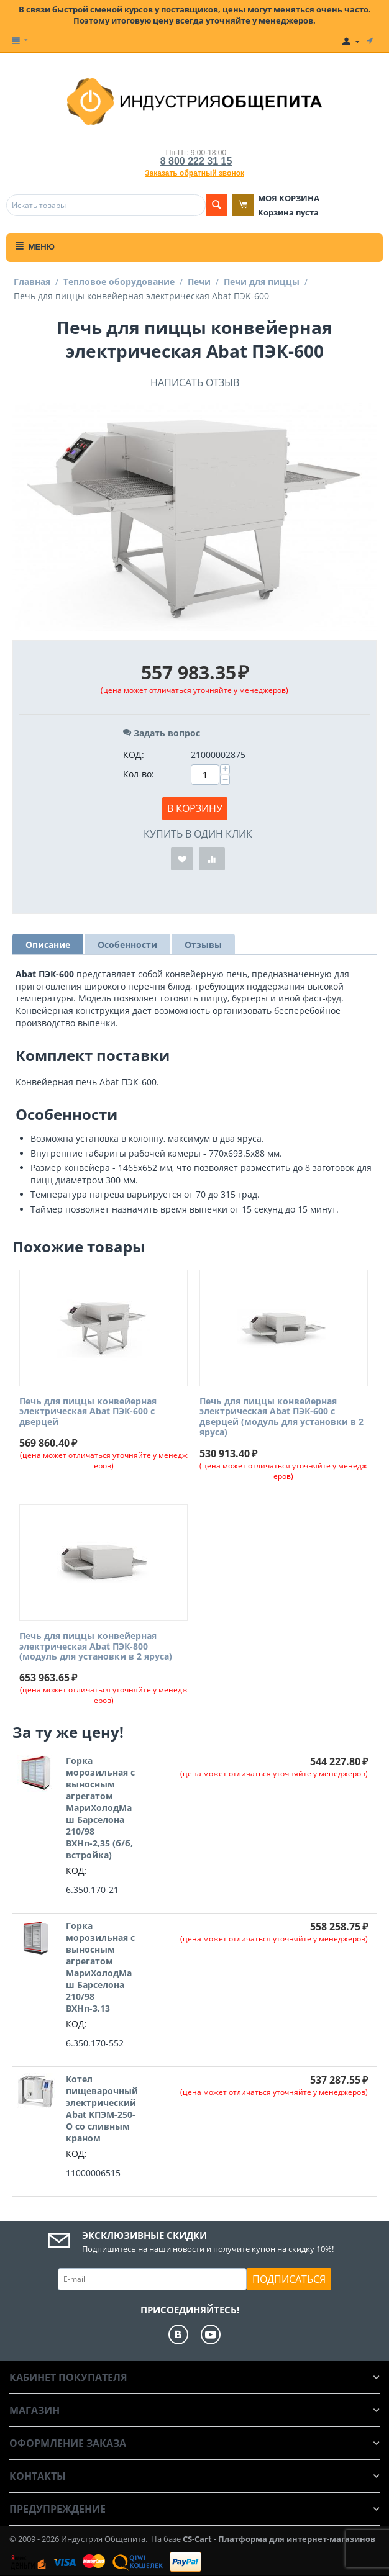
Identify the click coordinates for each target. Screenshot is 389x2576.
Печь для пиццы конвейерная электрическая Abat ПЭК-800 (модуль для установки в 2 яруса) (95, 1646)
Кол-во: (138, 774)
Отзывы (203, 945)
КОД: (133, 755)
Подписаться (289, 2279)
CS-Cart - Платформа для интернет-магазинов (279, 2538)
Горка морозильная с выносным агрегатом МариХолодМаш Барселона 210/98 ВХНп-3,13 (100, 1967)
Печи (199, 281)
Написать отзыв (194, 382)
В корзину (194, 808)
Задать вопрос (161, 733)
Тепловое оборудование (119, 281)
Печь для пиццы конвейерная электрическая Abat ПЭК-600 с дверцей (88, 1411)
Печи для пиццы (262, 281)
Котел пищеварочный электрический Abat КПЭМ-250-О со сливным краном (102, 2108)
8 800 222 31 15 (196, 161)
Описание (47, 945)
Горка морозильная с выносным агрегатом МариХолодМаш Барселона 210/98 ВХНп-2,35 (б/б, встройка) (100, 1808)
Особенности (127, 945)
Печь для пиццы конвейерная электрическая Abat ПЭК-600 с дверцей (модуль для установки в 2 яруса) (281, 1417)
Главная (32, 281)
